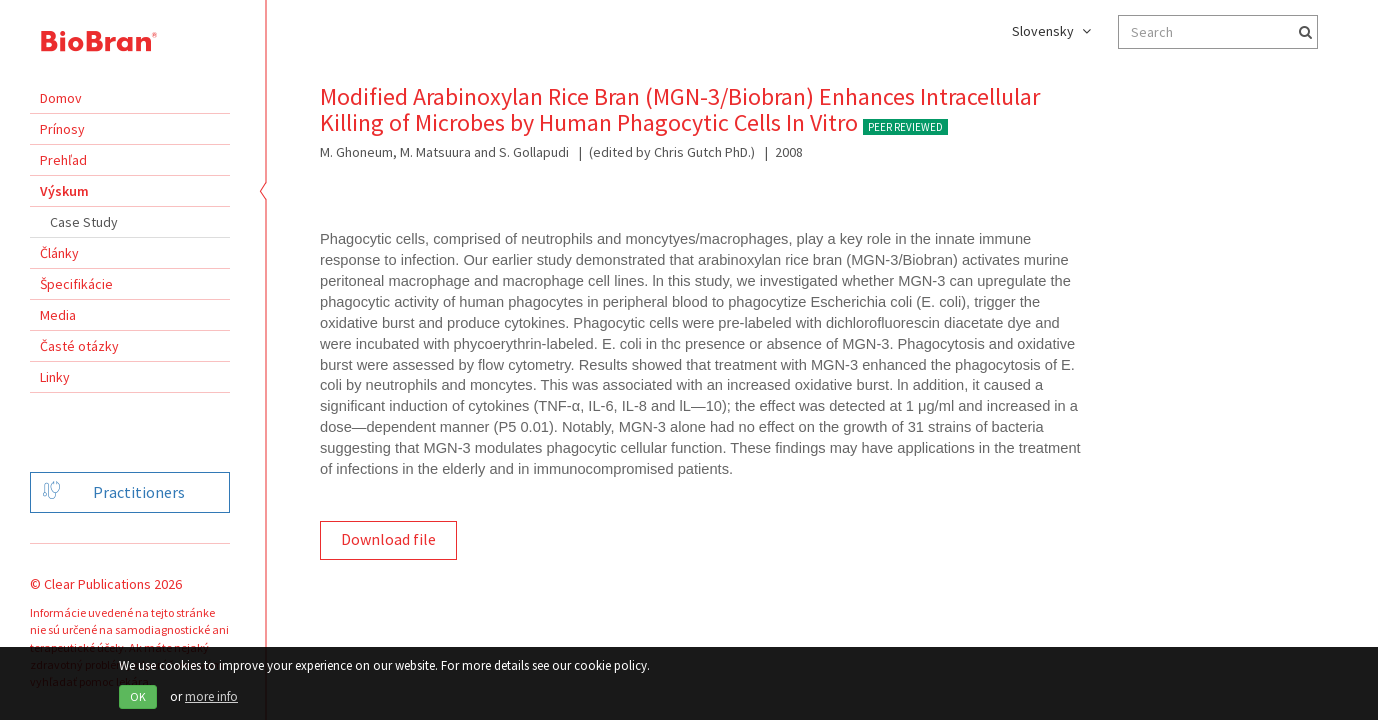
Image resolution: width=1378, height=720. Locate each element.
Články (59, 253)
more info (211, 696)
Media (58, 315)
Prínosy (62, 129)
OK (138, 696)
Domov (61, 98)
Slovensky (1051, 31)
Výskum (64, 191)
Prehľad (63, 160)
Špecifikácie (76, 284)
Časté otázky (79, 346)
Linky (55, 377)
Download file (388, 539)
